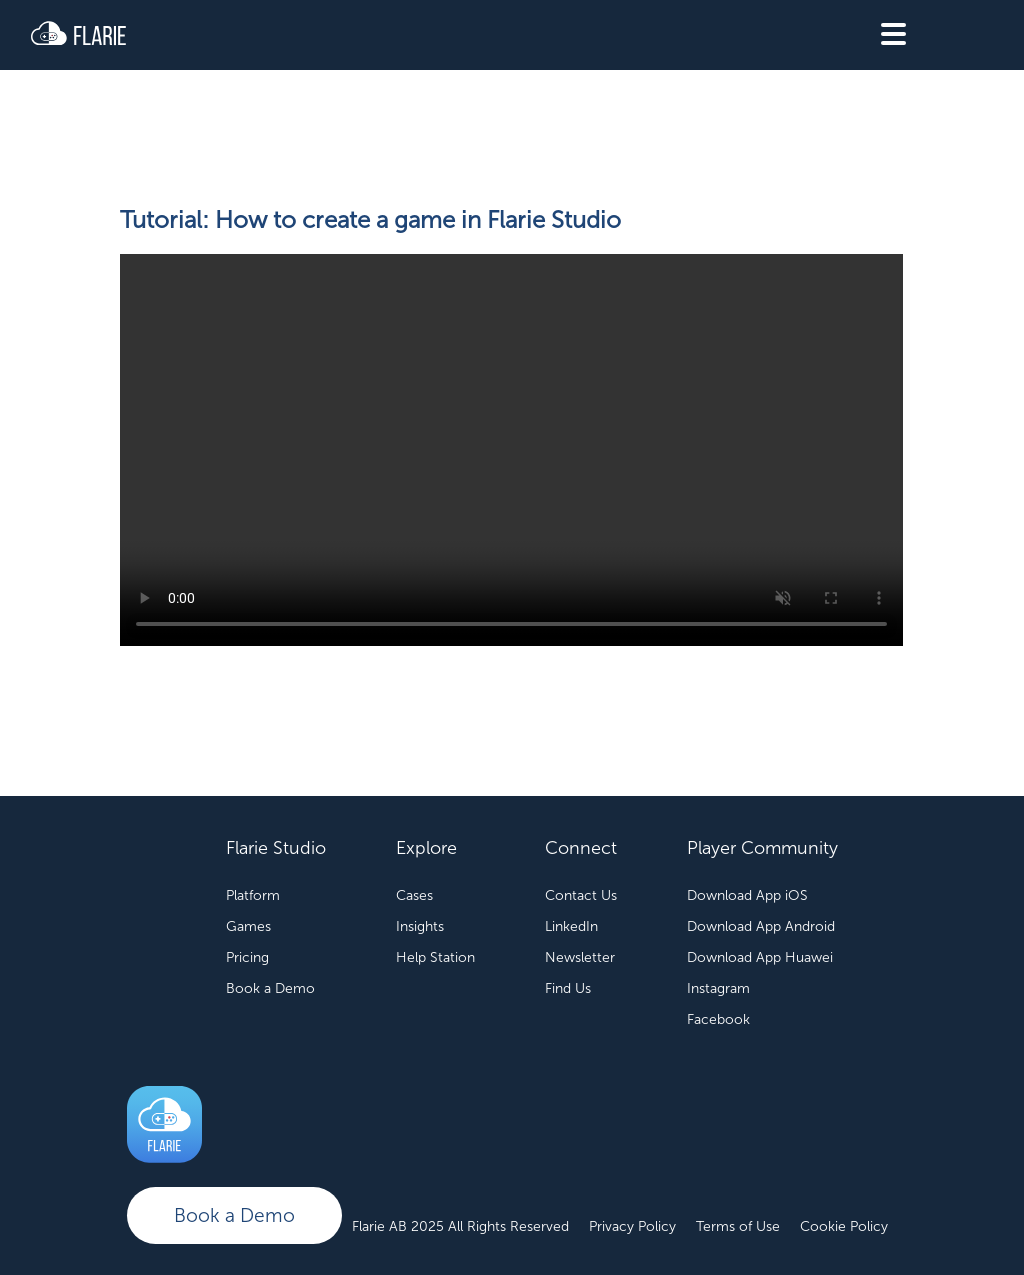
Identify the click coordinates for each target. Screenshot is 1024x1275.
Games (248, 926)
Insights (420, 926)
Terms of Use (738, 1226)
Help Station (435, 957)
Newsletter (580, 957)
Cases (414, 895)
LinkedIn (571, 926)
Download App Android (761, 926)
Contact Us (581, 895)
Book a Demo (234, 1215)
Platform (253, 895)
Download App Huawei (760, 957)
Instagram (718, 988)
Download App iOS (747, 895)
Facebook (718, 1019)
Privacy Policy (632, 1226)
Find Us (568, 988)
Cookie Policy (844, 1226)
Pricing (247, 957)
